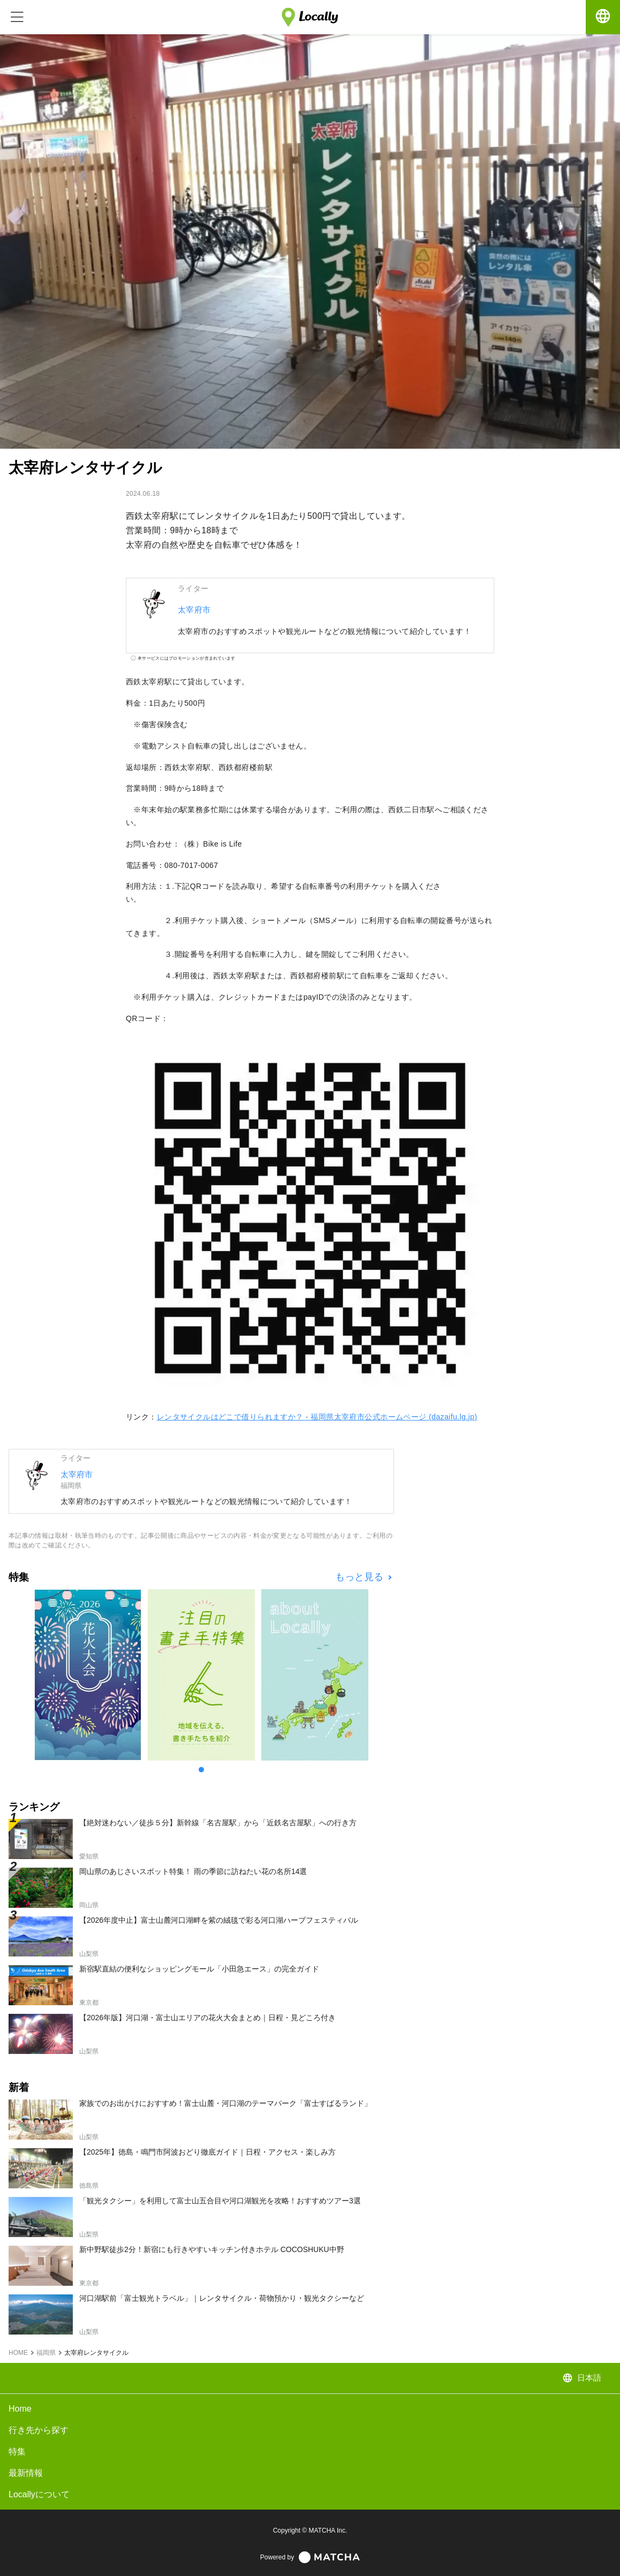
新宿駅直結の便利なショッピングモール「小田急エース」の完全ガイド (199, 1969)
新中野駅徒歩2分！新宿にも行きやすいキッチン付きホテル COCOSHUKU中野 (211, 2249)
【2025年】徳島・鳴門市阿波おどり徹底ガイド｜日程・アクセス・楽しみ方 (207, 2152)
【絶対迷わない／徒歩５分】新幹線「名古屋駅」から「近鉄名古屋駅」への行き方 (218, 1822)
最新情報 (26, 2472)
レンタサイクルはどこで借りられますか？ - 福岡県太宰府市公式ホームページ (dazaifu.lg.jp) (317, 1416)
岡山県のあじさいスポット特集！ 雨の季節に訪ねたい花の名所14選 (193, 1871)
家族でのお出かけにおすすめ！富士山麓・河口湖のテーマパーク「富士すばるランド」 (225, 2103)
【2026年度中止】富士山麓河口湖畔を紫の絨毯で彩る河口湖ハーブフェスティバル (218, 1920)
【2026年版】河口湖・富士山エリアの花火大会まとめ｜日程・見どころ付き (207, 2017)
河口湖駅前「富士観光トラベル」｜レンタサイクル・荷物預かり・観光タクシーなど (221, 2298)
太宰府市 (194, 609)
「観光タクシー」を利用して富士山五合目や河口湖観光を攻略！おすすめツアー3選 (220, 2200)
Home (20, 2408)
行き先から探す (39, 2430)
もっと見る (360, 1577)
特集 (17, 2451)
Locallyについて (39, 2494)
